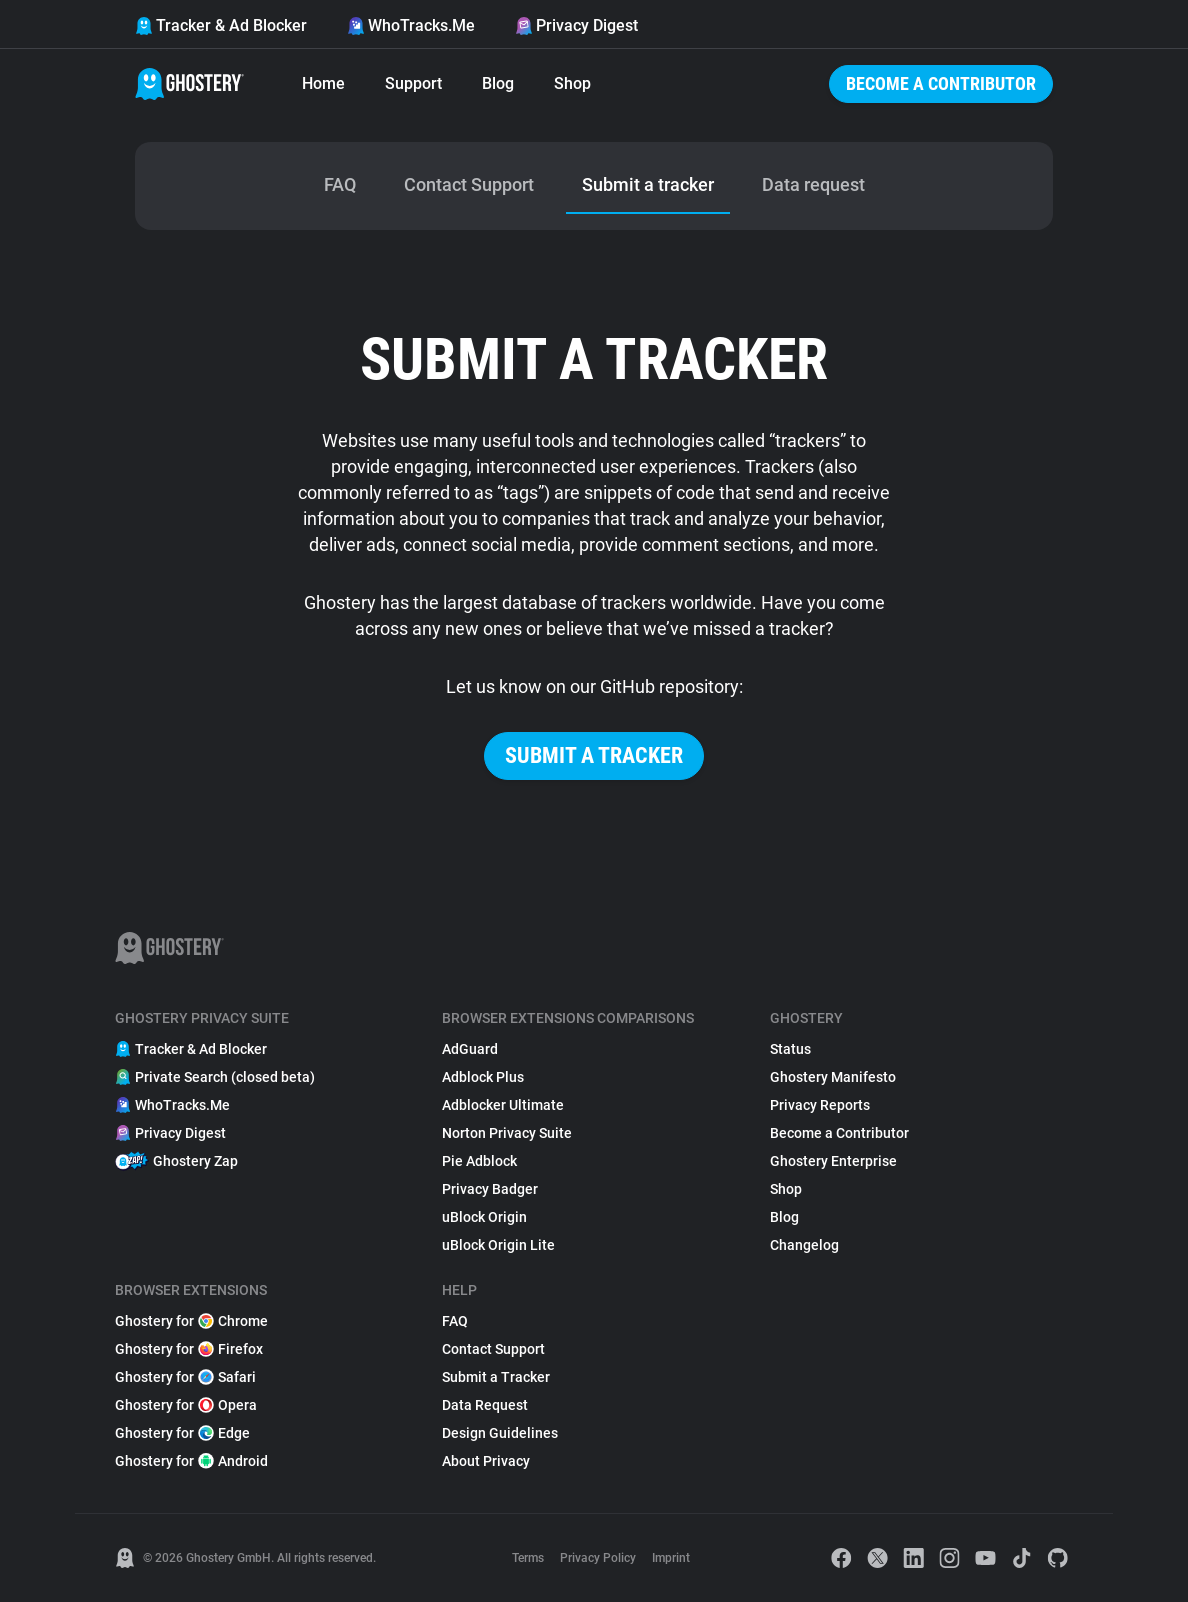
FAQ (455, 1321)
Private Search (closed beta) (215, 1077)
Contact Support (493, 1349)
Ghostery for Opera (186, 1405)
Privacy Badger (490, 1189)
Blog (498, 83)
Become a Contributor (941, 83)
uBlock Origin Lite (498, 1245)
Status (790, 1049)
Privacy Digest (576, 25)
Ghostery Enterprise (833, 1161)
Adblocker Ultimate (503, 1105)
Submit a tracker (594, 755)
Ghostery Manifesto (833, 1077)
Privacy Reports (820, 1105)
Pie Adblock (479, 1161)
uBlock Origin (484, 1217)
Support (413, 83)
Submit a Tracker (496, 1377)
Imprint (671, 1558)
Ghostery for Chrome (191, 1321)
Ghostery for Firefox (189, 1349)
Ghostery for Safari (185, 1377)
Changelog (804, 1245)
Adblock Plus (483, 1077)
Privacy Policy (598, 1558)
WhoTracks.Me (411, 25)
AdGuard (470, 1049)
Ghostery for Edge (182, 1433)
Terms (528, 1558)
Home (323, 83)
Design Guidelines (500, 1433)
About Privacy (486, 1461)
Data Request (485, 1405)
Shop (572, 83)
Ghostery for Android (191, 1461)
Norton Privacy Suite (507, 1133)
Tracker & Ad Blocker (221, 25)
